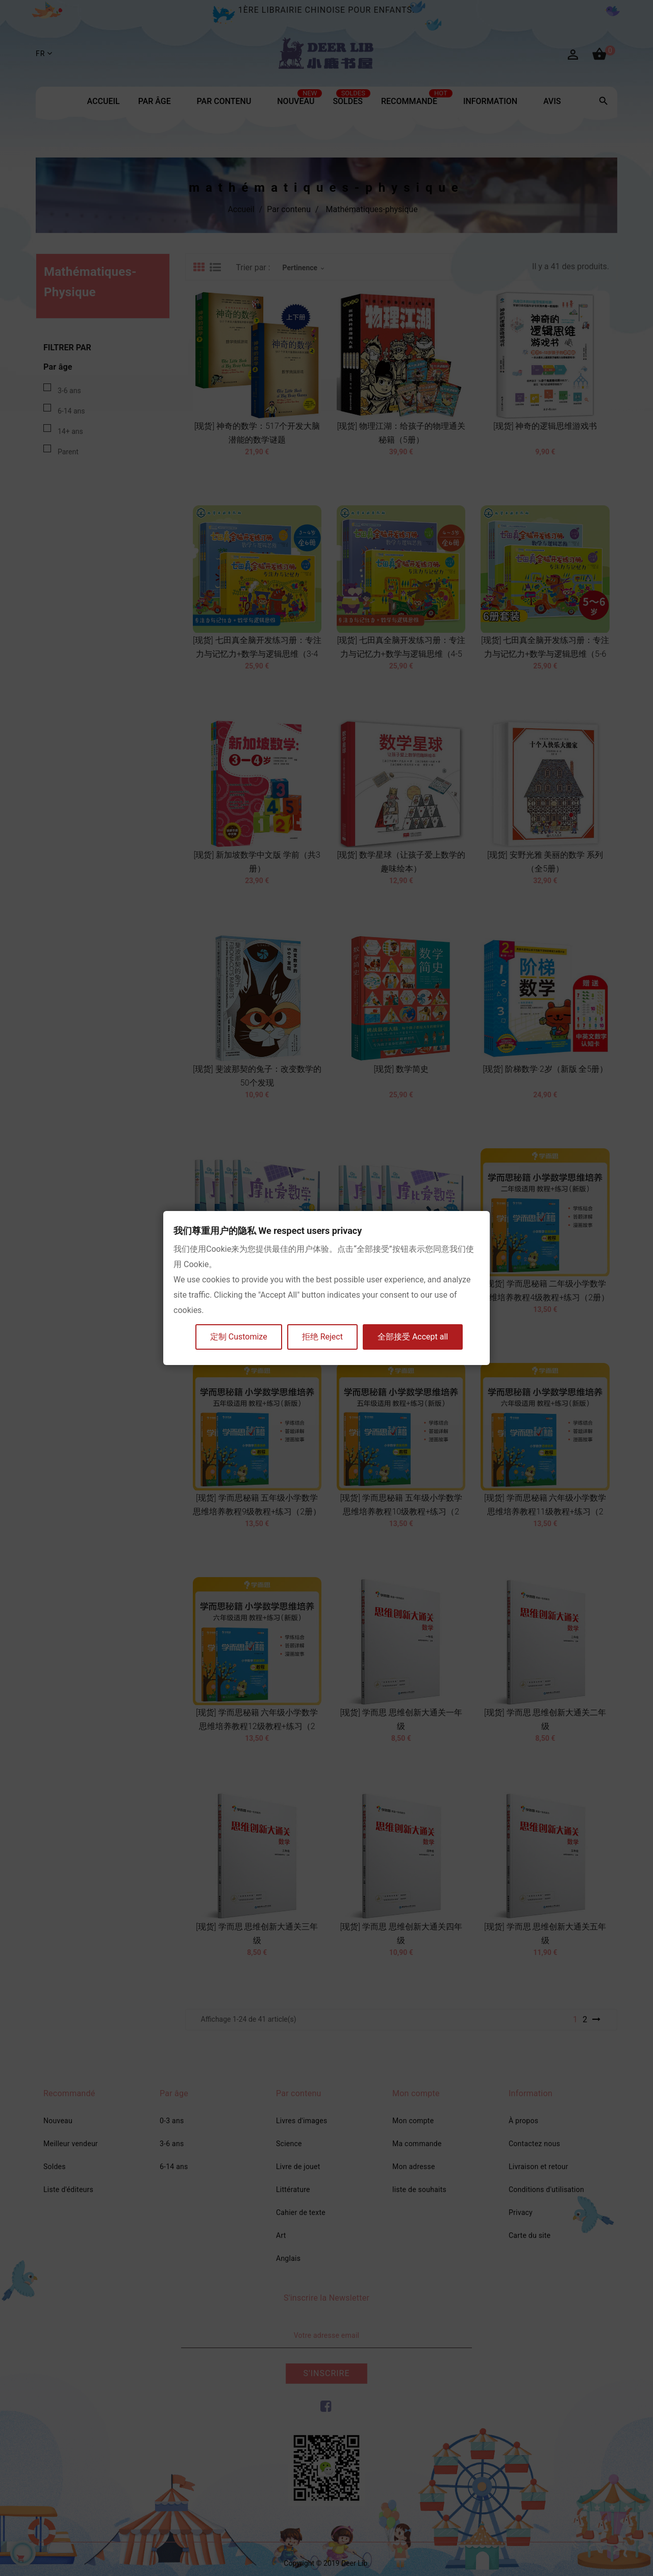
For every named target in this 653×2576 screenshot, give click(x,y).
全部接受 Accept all (413, 1337)
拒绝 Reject (322, 1337)
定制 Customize (238, 1337)
